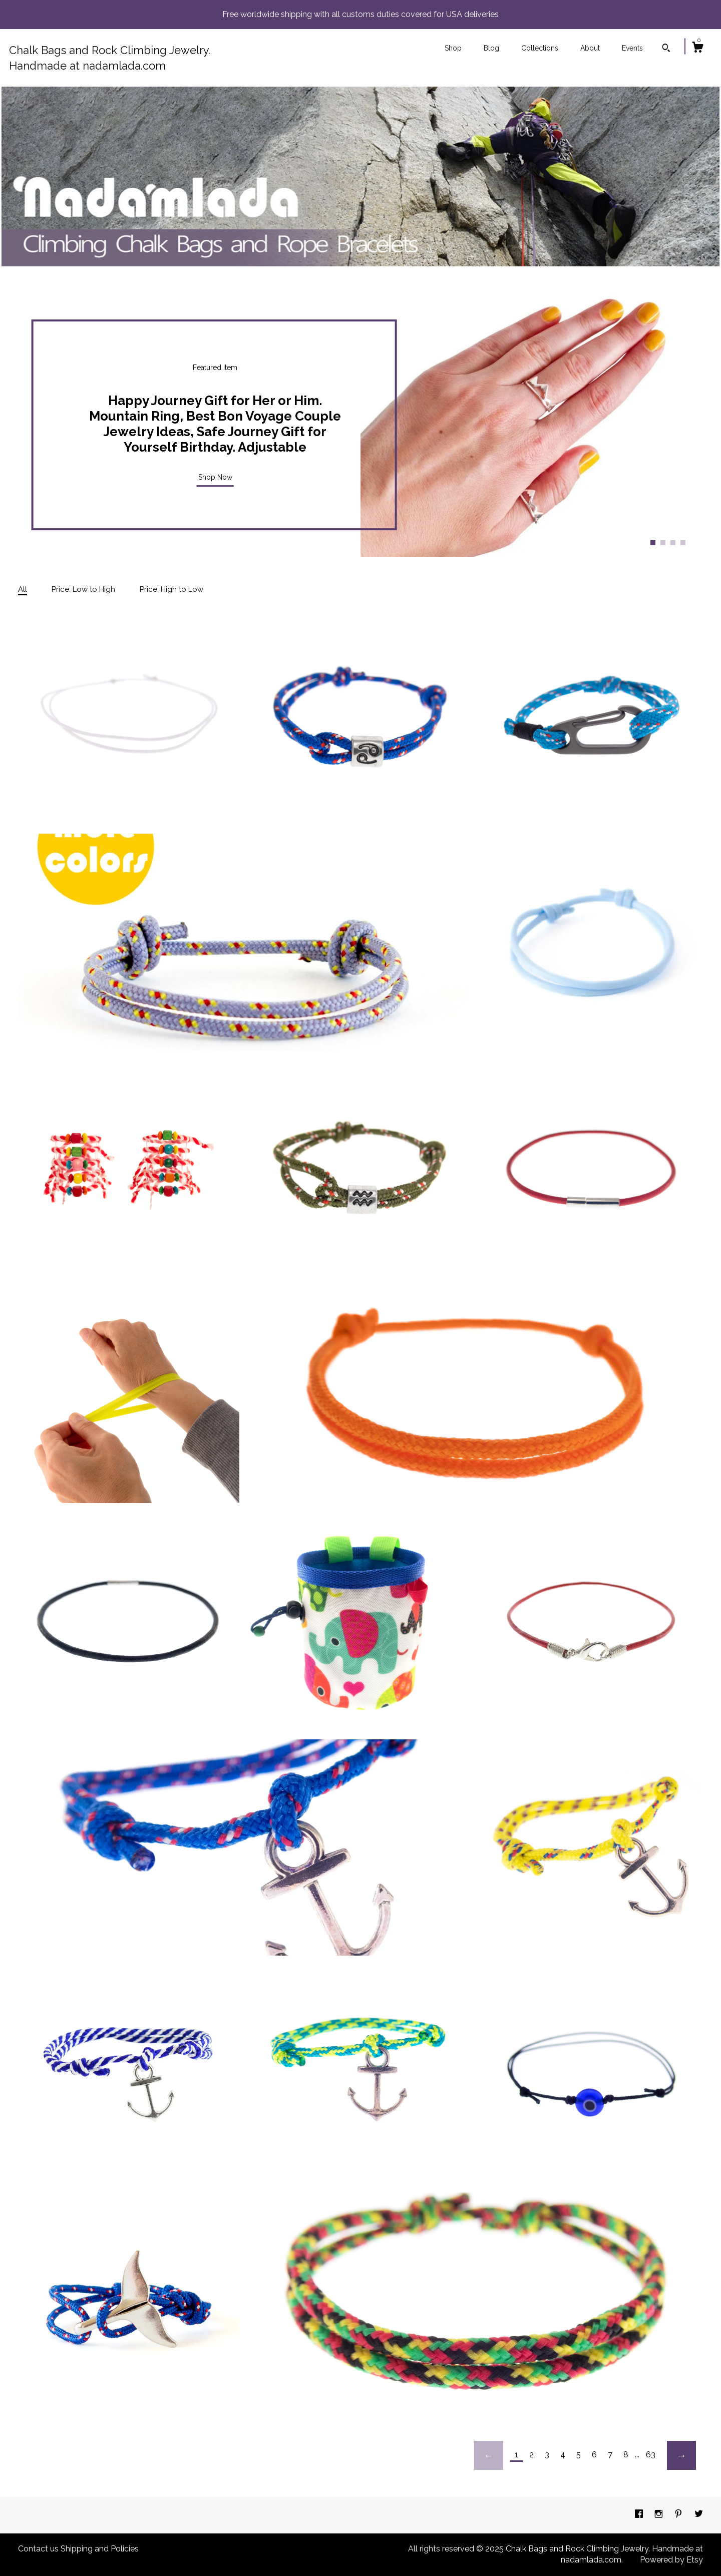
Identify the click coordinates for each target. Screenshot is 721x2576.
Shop (453, 48)
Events (632, 48)
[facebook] (640, 2514)
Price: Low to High (83, 589)
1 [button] (652, 542)
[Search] (666, 49)
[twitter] (698, 2514)
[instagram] (659, 2514)
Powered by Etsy (671, 2559)
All (22, 589)
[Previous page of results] (488, 2455)
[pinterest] (679, 2514)
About (590, 48)
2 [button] (662, 542)
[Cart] (697, 48)
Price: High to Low (171, 589)
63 (650, 2454)
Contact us (38, 2548)
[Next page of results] (681, 2455)
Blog (491, 48)
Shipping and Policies (100, 2548)
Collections (539, 48)
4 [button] (682, 542)
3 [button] (672, 542)
